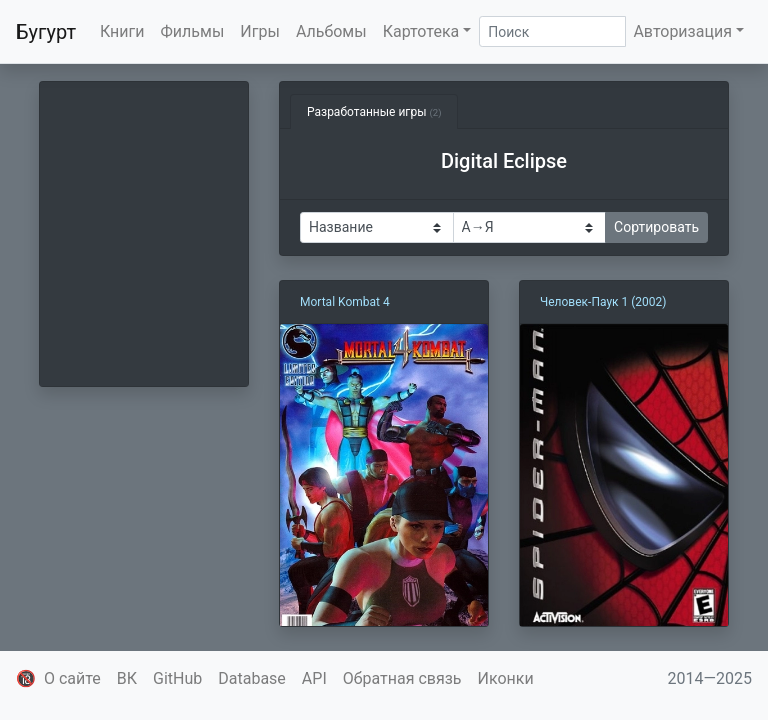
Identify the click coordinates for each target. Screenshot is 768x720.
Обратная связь (402, 678)
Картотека (421, 31)
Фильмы (193, 31)
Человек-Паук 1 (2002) (603, 302)
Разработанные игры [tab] (374, 112)
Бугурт (46, 32)
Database (252, 678)
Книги (122, 31)
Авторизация (682, 31)
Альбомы (331, 31)
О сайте (72, 678)
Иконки (506, 678)
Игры (260, 31)
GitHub (177, 678)
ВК (127, 678)
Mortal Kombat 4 (345, 302)
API (314, 678)
